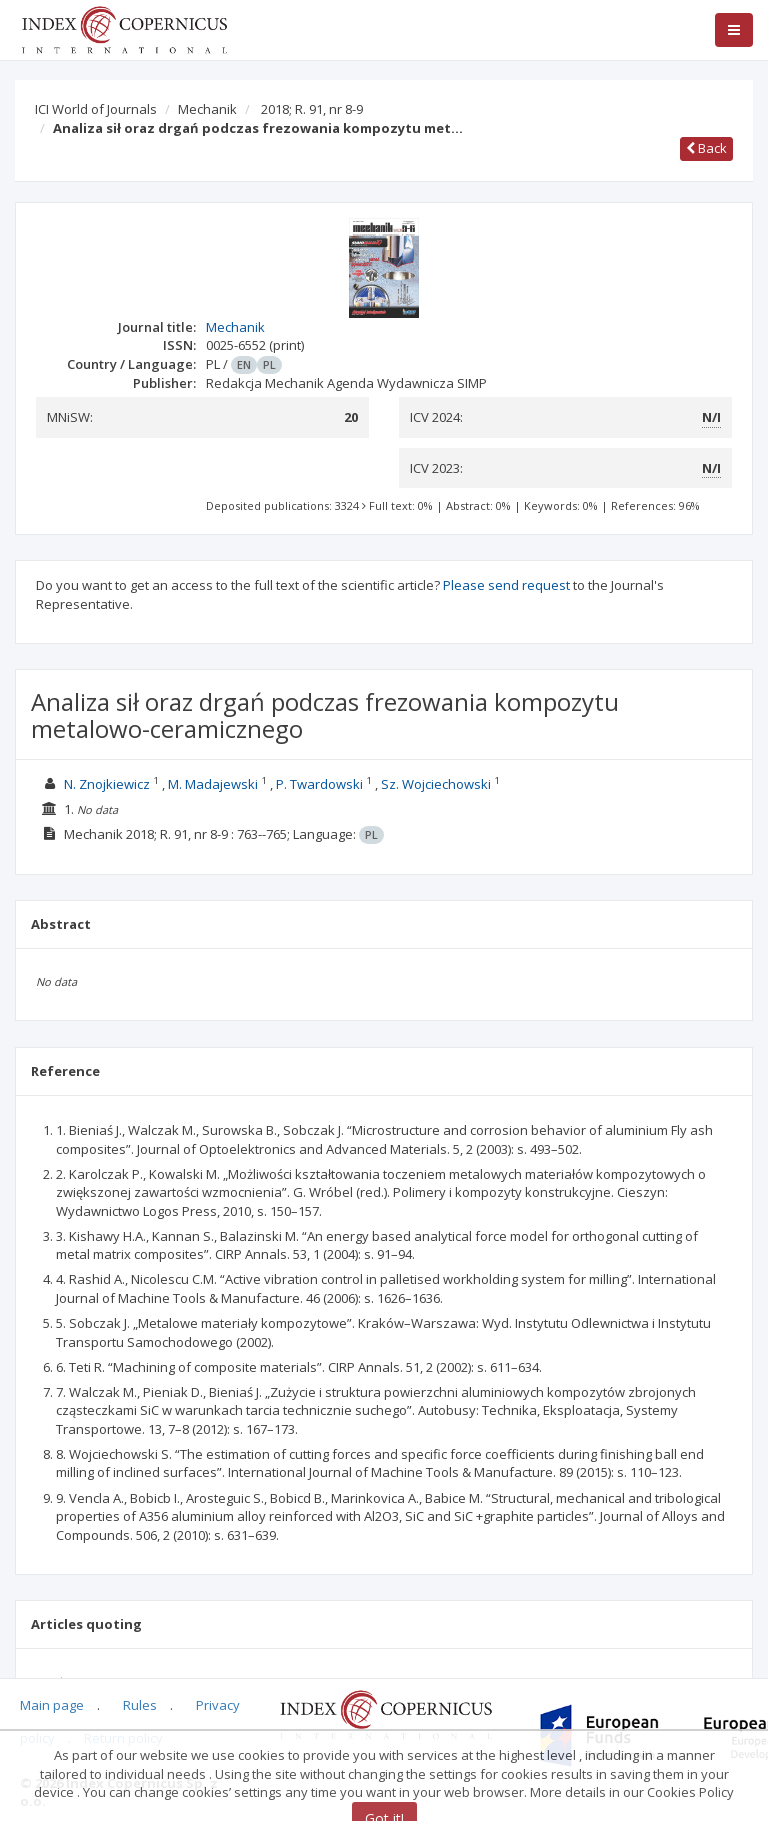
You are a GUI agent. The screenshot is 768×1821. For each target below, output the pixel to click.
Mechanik (207, 109)
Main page (52, 1705)
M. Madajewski (213, 784)
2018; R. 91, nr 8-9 (312, 109)
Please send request (506, 585)
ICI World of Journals (96, 109)
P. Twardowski (319, 784)
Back (706, 148)
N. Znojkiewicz (107, 784)
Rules (140, 1705)
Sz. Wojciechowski (436, 784)
